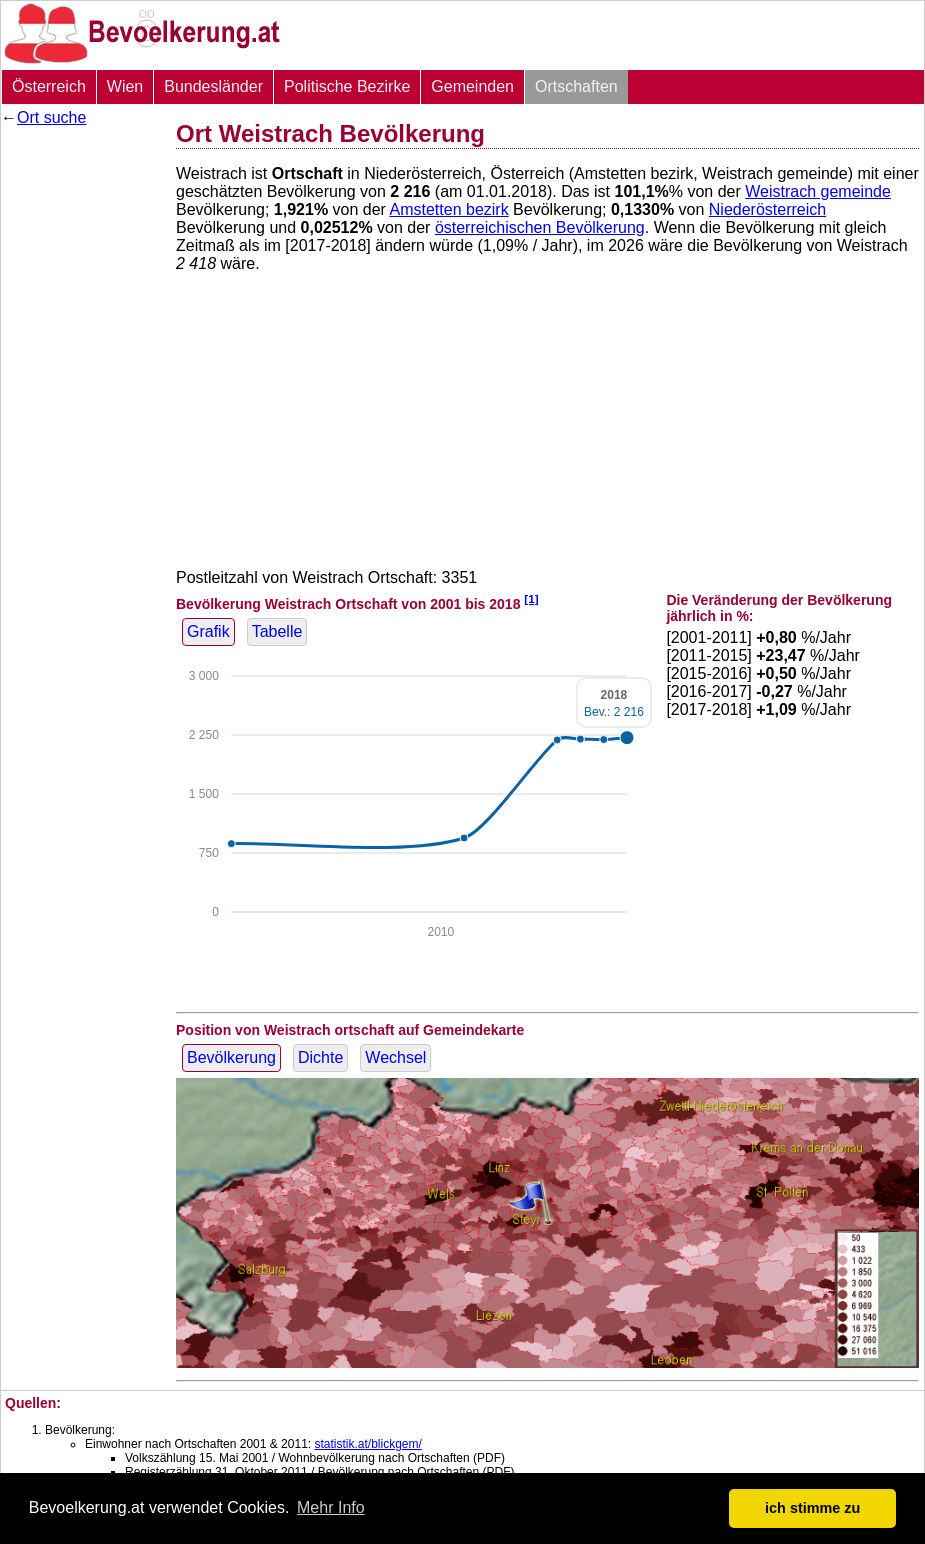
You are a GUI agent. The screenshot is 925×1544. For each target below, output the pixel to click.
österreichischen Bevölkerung (540, 227)
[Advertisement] (81, 435)
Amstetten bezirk (449, 209)
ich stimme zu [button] (812, 1508)
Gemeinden (472, 86)
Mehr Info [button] (331, 1507)
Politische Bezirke (347, 86)
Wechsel (395, 1057)
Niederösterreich (767, 209)
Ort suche (51, 117)
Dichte (320, 1057)
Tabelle (277, 631)
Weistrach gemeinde (818, 191)
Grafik (208, 631)
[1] (531, 598)
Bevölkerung (231, 1057)
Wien (125, 86)
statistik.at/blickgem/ (367, 1444)
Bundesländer (213, 86)
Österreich (49, 86)
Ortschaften (576, 86)
